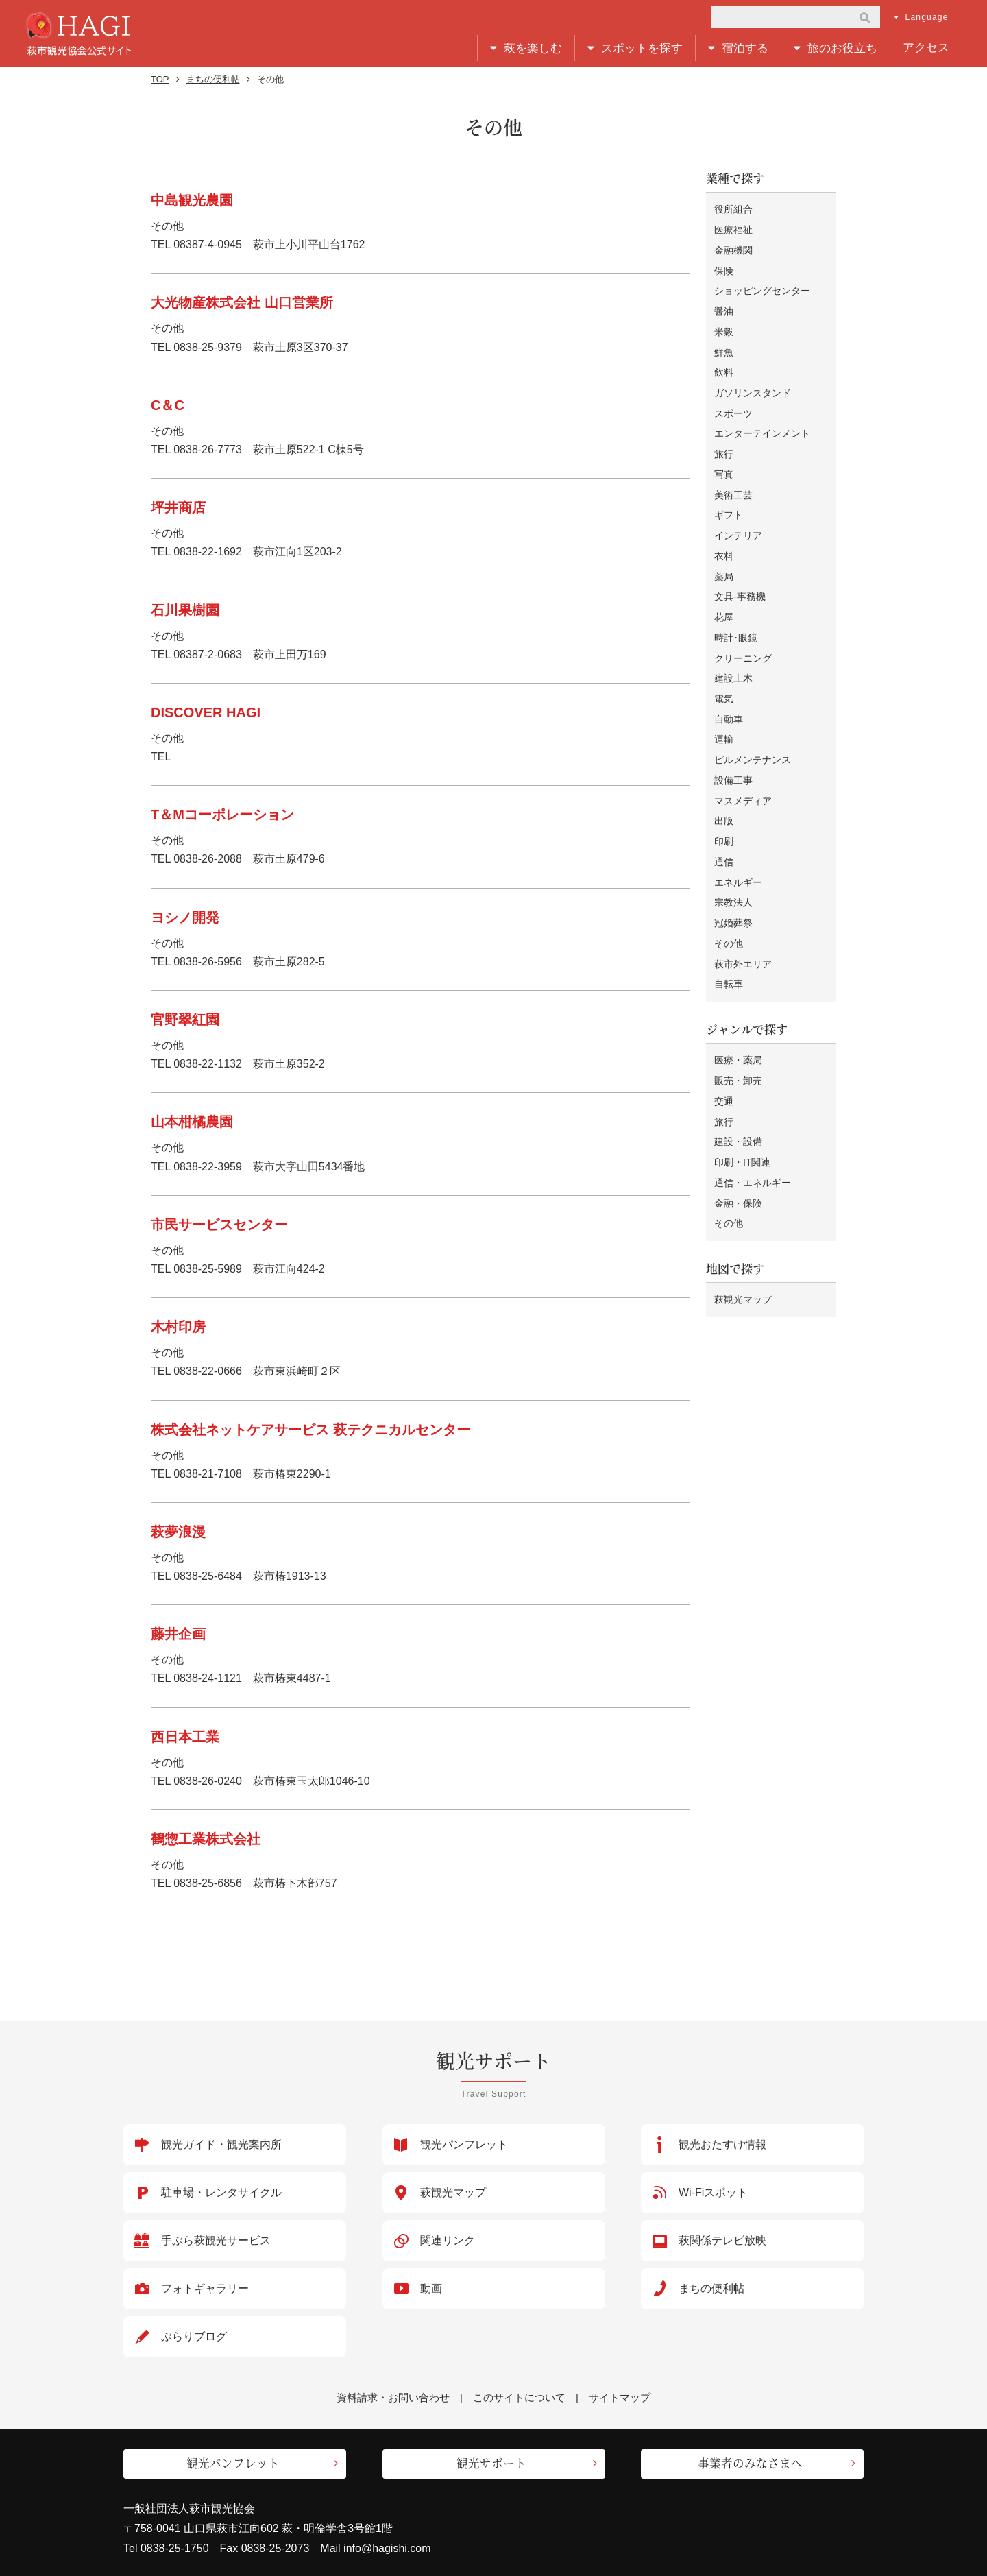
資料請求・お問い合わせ (393, 2397)
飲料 (723, 364)
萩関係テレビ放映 (722, 2240)
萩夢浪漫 (178, 1531)
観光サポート (491, 2460)
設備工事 (733, 750)
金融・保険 (738, 1153)
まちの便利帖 (213, 79)
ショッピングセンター (762, 286)
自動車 (728, 692)
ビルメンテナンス (752, 730)
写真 (723, 460)
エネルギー (738, 847)
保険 (723, 267)
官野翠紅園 (185, 1019)
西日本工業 (185, 1736)
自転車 (728, 944)
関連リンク (447, 2240)
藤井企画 (178, 1633)
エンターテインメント (762, 421)
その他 (728, 905)
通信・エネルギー (752, 1134)
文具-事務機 (740, 576)
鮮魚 (723, 344)
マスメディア (743, 770)
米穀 (723, 325)
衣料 (723, 538)
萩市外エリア (743, 924)
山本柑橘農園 (192, 1121)
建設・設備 (738, 1096)
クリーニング (743, 634)
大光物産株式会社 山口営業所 (242, 302)
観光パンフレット (464, 2144)
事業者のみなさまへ (750, 2460)
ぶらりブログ (194, 2336)
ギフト (728, 499)
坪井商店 (178, 507)
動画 (431, 2288)
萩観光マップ (743, 1248)
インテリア (738, 518)
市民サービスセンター (219, 1224)
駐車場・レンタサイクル (221, 2192)
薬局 (723, 557)
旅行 (723, 441)
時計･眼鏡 (735, 615)
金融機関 (733, 248)
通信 (723, 827)
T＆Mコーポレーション (222, 814)
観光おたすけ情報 (722, 2144)
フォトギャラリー (205, 2288)
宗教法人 (733, 866)
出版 (723, 789)
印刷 (723, 808)
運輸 (723, 711)
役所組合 (733, 209)
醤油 (723, 305)
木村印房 (178, 1326)
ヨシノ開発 (185, 917)
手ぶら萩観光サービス (216, 2240)
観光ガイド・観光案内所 (221, 2144)
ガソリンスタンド (752, 383)
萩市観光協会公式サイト (78, 33)
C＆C (167, 405)
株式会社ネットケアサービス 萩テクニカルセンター (310, 1429)
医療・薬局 (738, 1018)
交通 (723, 1057)
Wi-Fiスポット (713, 2192)
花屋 (723, 595)
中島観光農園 (192, 200)
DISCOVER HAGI (205, 712)
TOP (160, 79)
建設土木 (733, 654)
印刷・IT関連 (742, 1115)
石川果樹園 (185, 610)
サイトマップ (619, 2397)
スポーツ (733, 402)
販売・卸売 (738, 1038)
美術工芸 (733, 479)
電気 (723, 673)
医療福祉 (733, 229)
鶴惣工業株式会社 (205, 1838)
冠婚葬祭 (733, 885)
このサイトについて (519, 2397)
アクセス (926, 47)
